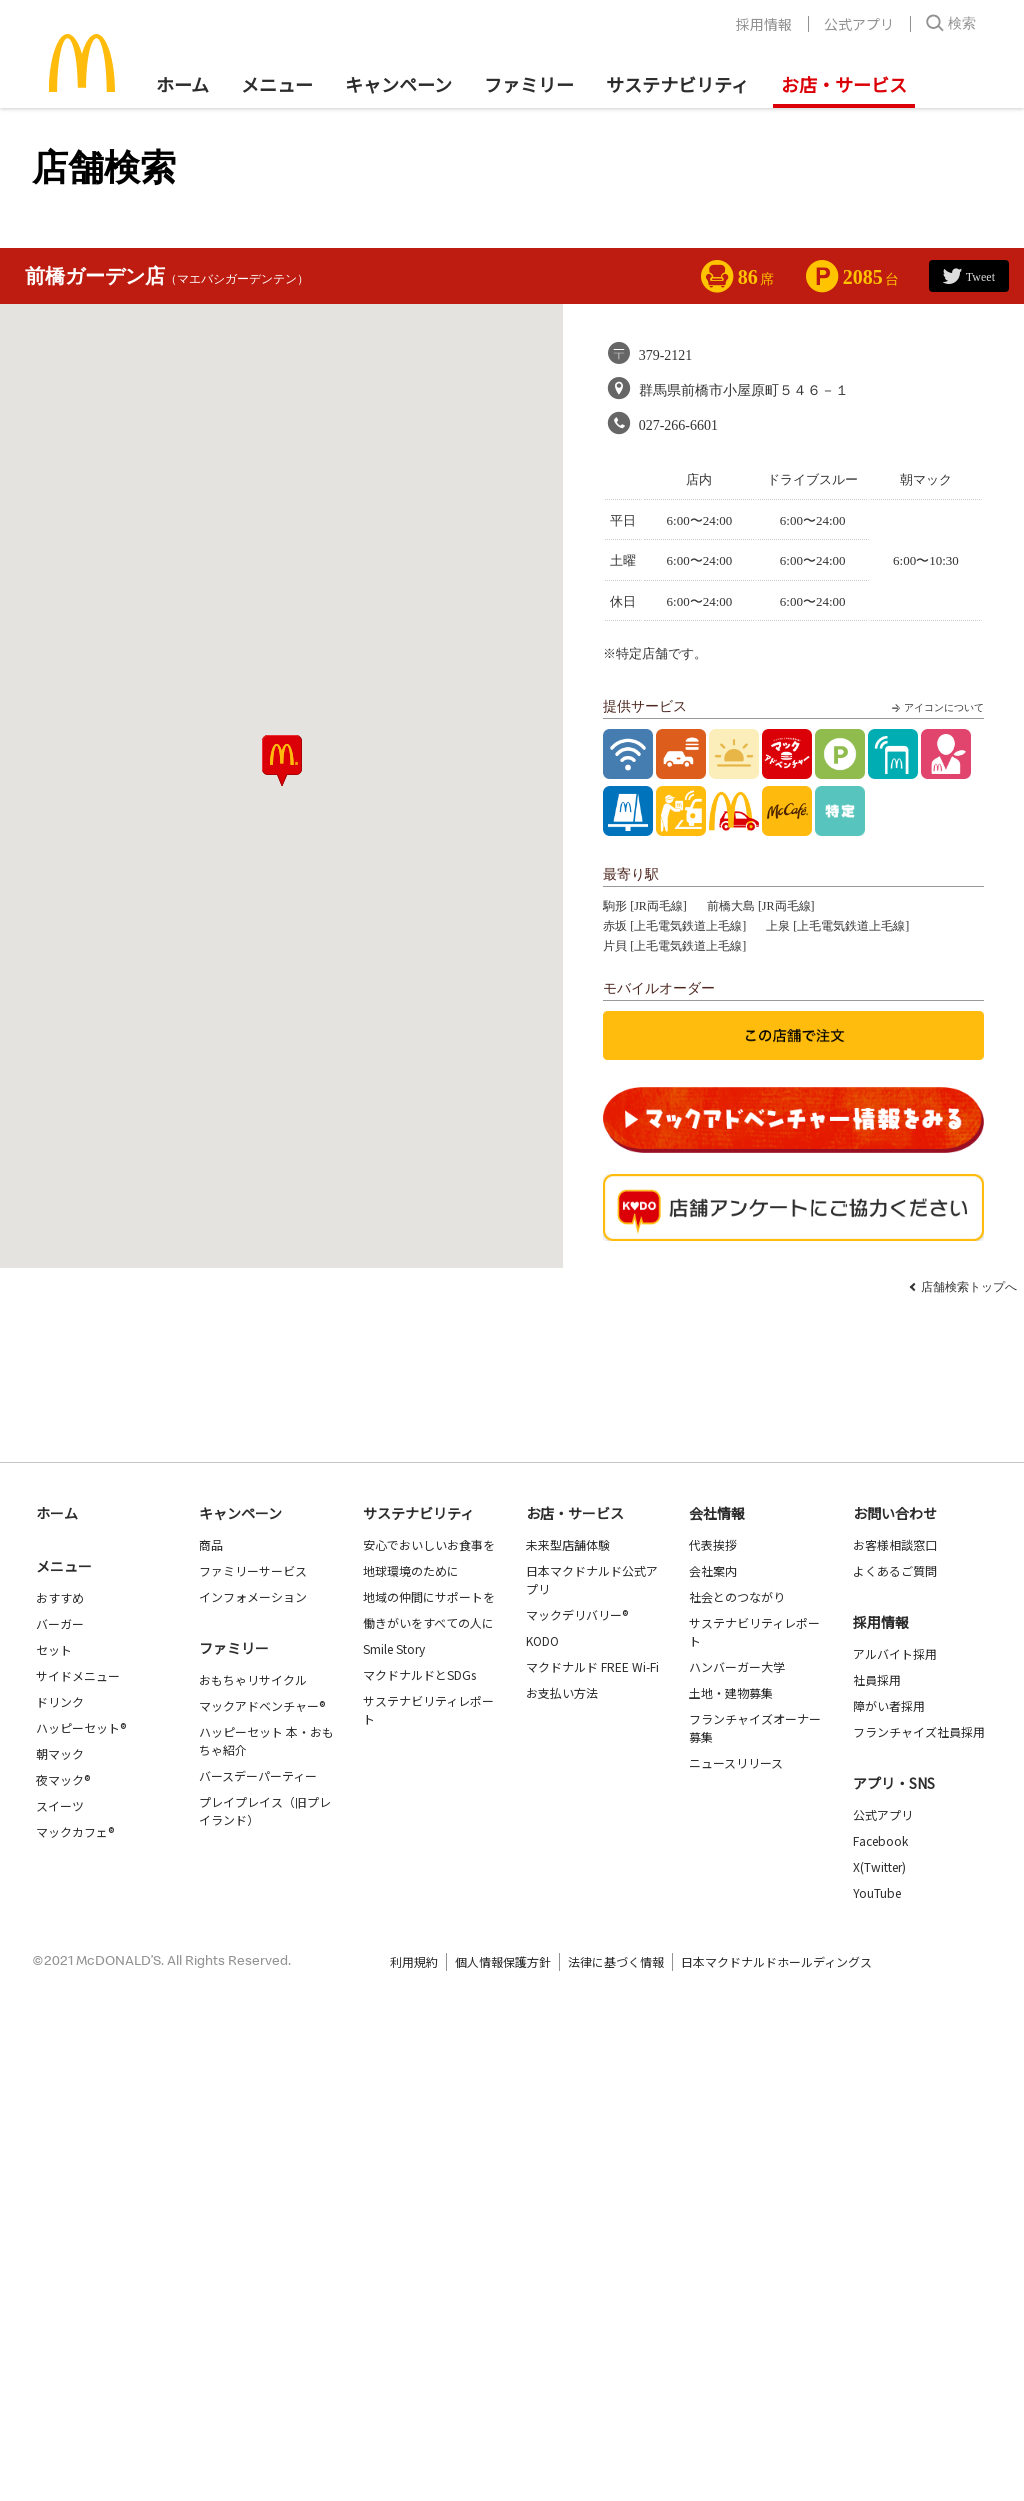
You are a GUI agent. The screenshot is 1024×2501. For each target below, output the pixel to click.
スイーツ (60, 1805)
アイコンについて (936, 708)
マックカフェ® (75, 1831)
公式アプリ (859, 24)
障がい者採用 (889, 1705)
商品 (211, 1544)
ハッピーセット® (81, 1727)
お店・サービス (844, 84)
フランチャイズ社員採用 (919, 1731)
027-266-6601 (678, 425)
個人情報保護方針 (503, 1961)
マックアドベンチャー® (262, 1705)
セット (54, 1649)
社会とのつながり (737, 1596)
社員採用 (877, 1679)
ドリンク (60, 1701)
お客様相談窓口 (895, 1544)
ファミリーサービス (253, 1570)
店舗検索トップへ (969, 1287)
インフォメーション (253, 1596)
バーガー (60, 1623)
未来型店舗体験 (568, 1544)
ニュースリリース (736, 1762)
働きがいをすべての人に (428, 1622)
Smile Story (394, 1648)
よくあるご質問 (895, 1570)
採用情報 (764, 24)
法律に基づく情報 (616, 1961)
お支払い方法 (562, 1692)
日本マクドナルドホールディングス (776, 1961)
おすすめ (60, 1597)
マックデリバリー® (577, 1614)
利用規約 (414, 1961)
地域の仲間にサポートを (429, 1596)
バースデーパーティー (258, 1775)
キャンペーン (398, 84)
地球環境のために (411, 1570)
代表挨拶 (713, 1544)
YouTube (877, 1892)
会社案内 (713, 1570)
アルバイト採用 (895, 1653)
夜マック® (63, 1779)
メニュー (64, 1566)
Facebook (880, 1840)
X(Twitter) (879, 1866)
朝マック (60, 1753)
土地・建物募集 (731, 1692)
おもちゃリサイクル (253, 1679)
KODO (542, 1640)
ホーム (182, 84)
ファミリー (529, 84)
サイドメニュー (78, 1675)
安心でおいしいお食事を (429, 1544)
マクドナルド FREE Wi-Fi (592, 1666)
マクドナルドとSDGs (419, 1674)
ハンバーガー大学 (737, 1666)
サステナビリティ (677, 84)
